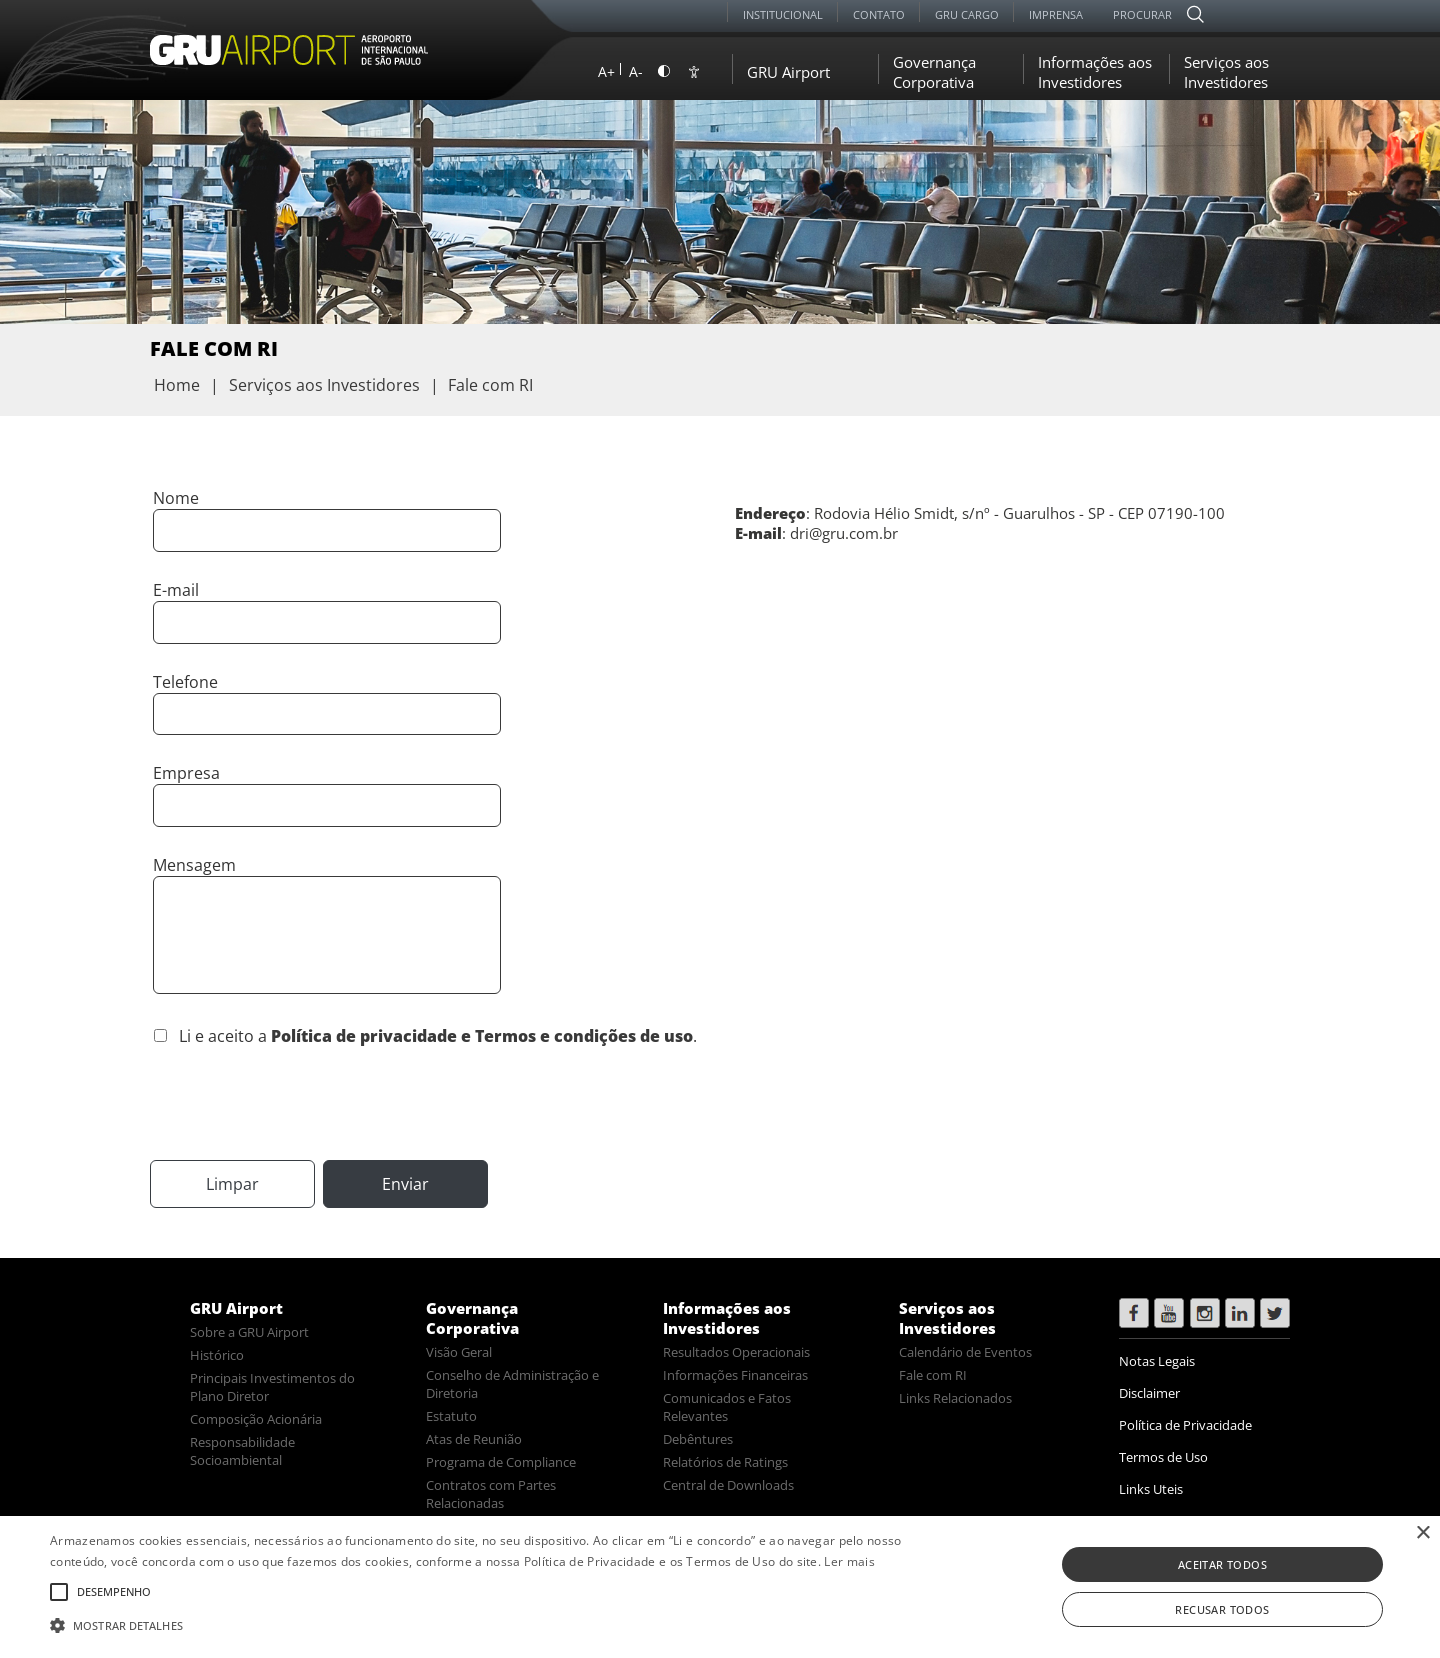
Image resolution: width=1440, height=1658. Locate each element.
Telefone (185, 682)
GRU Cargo (967, 14)
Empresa (186, 773)
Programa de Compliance (501, 1462)
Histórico (217, 1355)
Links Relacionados (955, 1398)
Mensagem (194, 865)
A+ (606, 71)
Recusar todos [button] (1222, 1609)
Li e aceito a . (438, 1036)
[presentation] (302, 1101)
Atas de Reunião (474, 1439)
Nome (176, 498)
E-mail (176, 590)
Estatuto (451, 1416)
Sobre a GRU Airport (249, 1332)
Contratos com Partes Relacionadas (491, 1494)
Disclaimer (1149, 1393)
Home (177, 385)
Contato (879, 14)
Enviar (405, 1184)
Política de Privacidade (1185, 1425)
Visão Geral (459, 1352)
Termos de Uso (1163, 1457)
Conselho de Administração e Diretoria (512, 1384)
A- (636, 71)
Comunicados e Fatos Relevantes (727, 1407)
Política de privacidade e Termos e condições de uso (482, 1036)
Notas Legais (1157, 1361)
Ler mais (849, 1561)
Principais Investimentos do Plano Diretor (272, 1387)
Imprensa (1056, 14)
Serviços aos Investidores (1226, 72)
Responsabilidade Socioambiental (242, 1451)
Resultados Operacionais (736, 1352)
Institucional (783, 14)
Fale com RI (933, 1375)
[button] (485, 1624)
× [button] (1422, 1533)
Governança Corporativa (934, 72)
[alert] (720, 1587)
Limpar (232, 1184)
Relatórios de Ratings (725, 1462)
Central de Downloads (728, 1485)
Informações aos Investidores (1095, 72)
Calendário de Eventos (965, 1352)
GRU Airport (788, 72)
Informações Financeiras (735, 1375)
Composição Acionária (256, 1419)
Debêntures (698, 1439)
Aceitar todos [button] (1222, 1564)
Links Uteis (1151, 1489)
